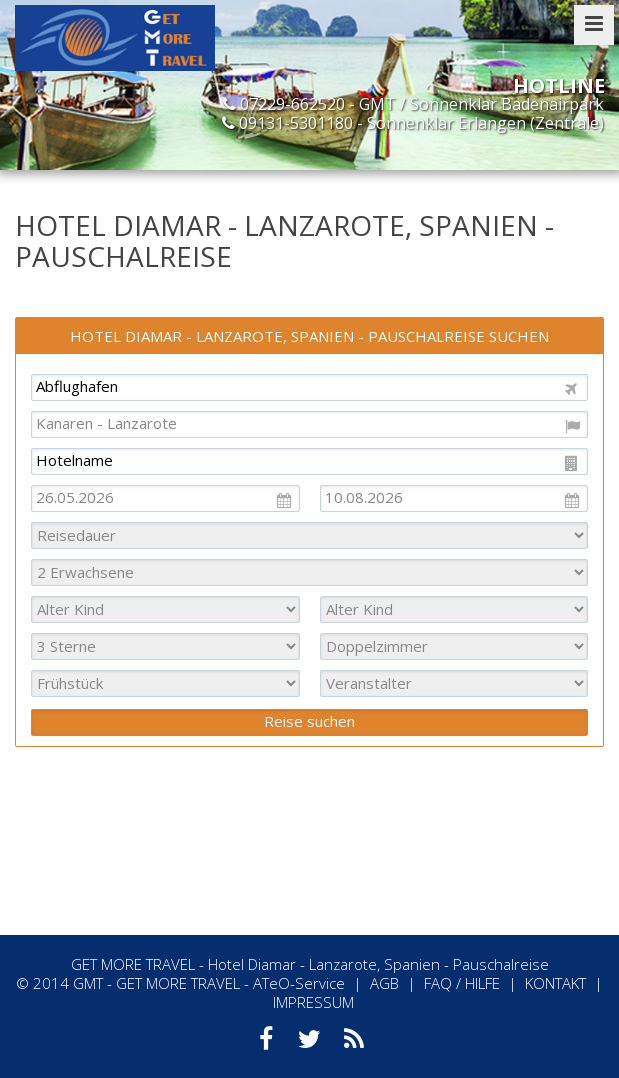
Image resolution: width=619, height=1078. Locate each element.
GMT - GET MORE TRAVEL (156, 983)
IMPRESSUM (313, 1002)
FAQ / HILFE (462, 983)
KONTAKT (555, 983)
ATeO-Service (299, 983)
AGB (384, 983)
